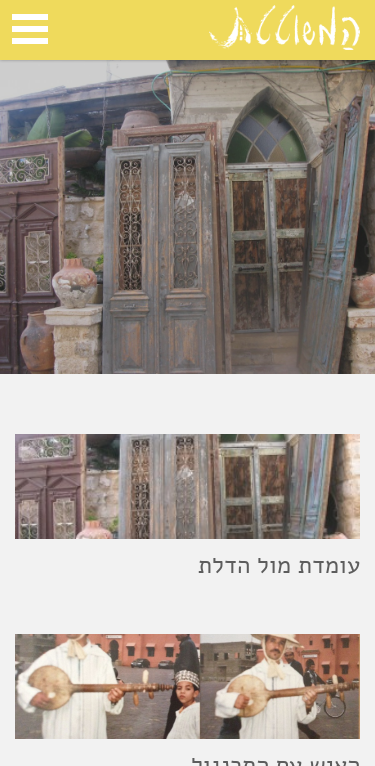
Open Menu (30, 29)
